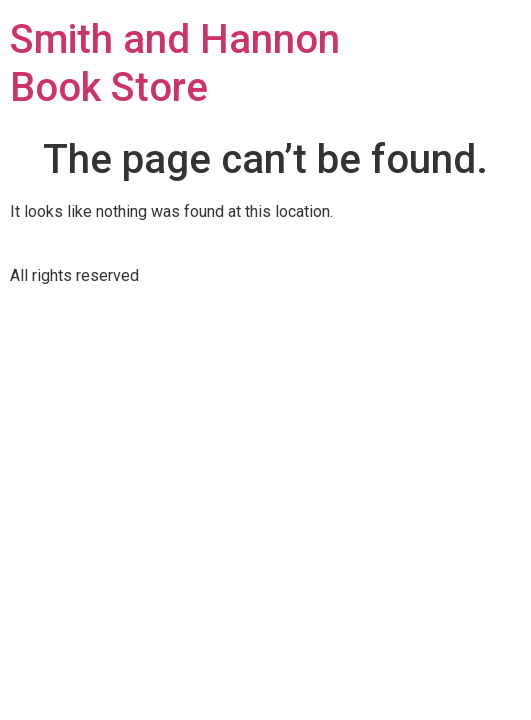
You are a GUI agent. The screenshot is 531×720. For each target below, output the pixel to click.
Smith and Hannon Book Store (175, 63)
